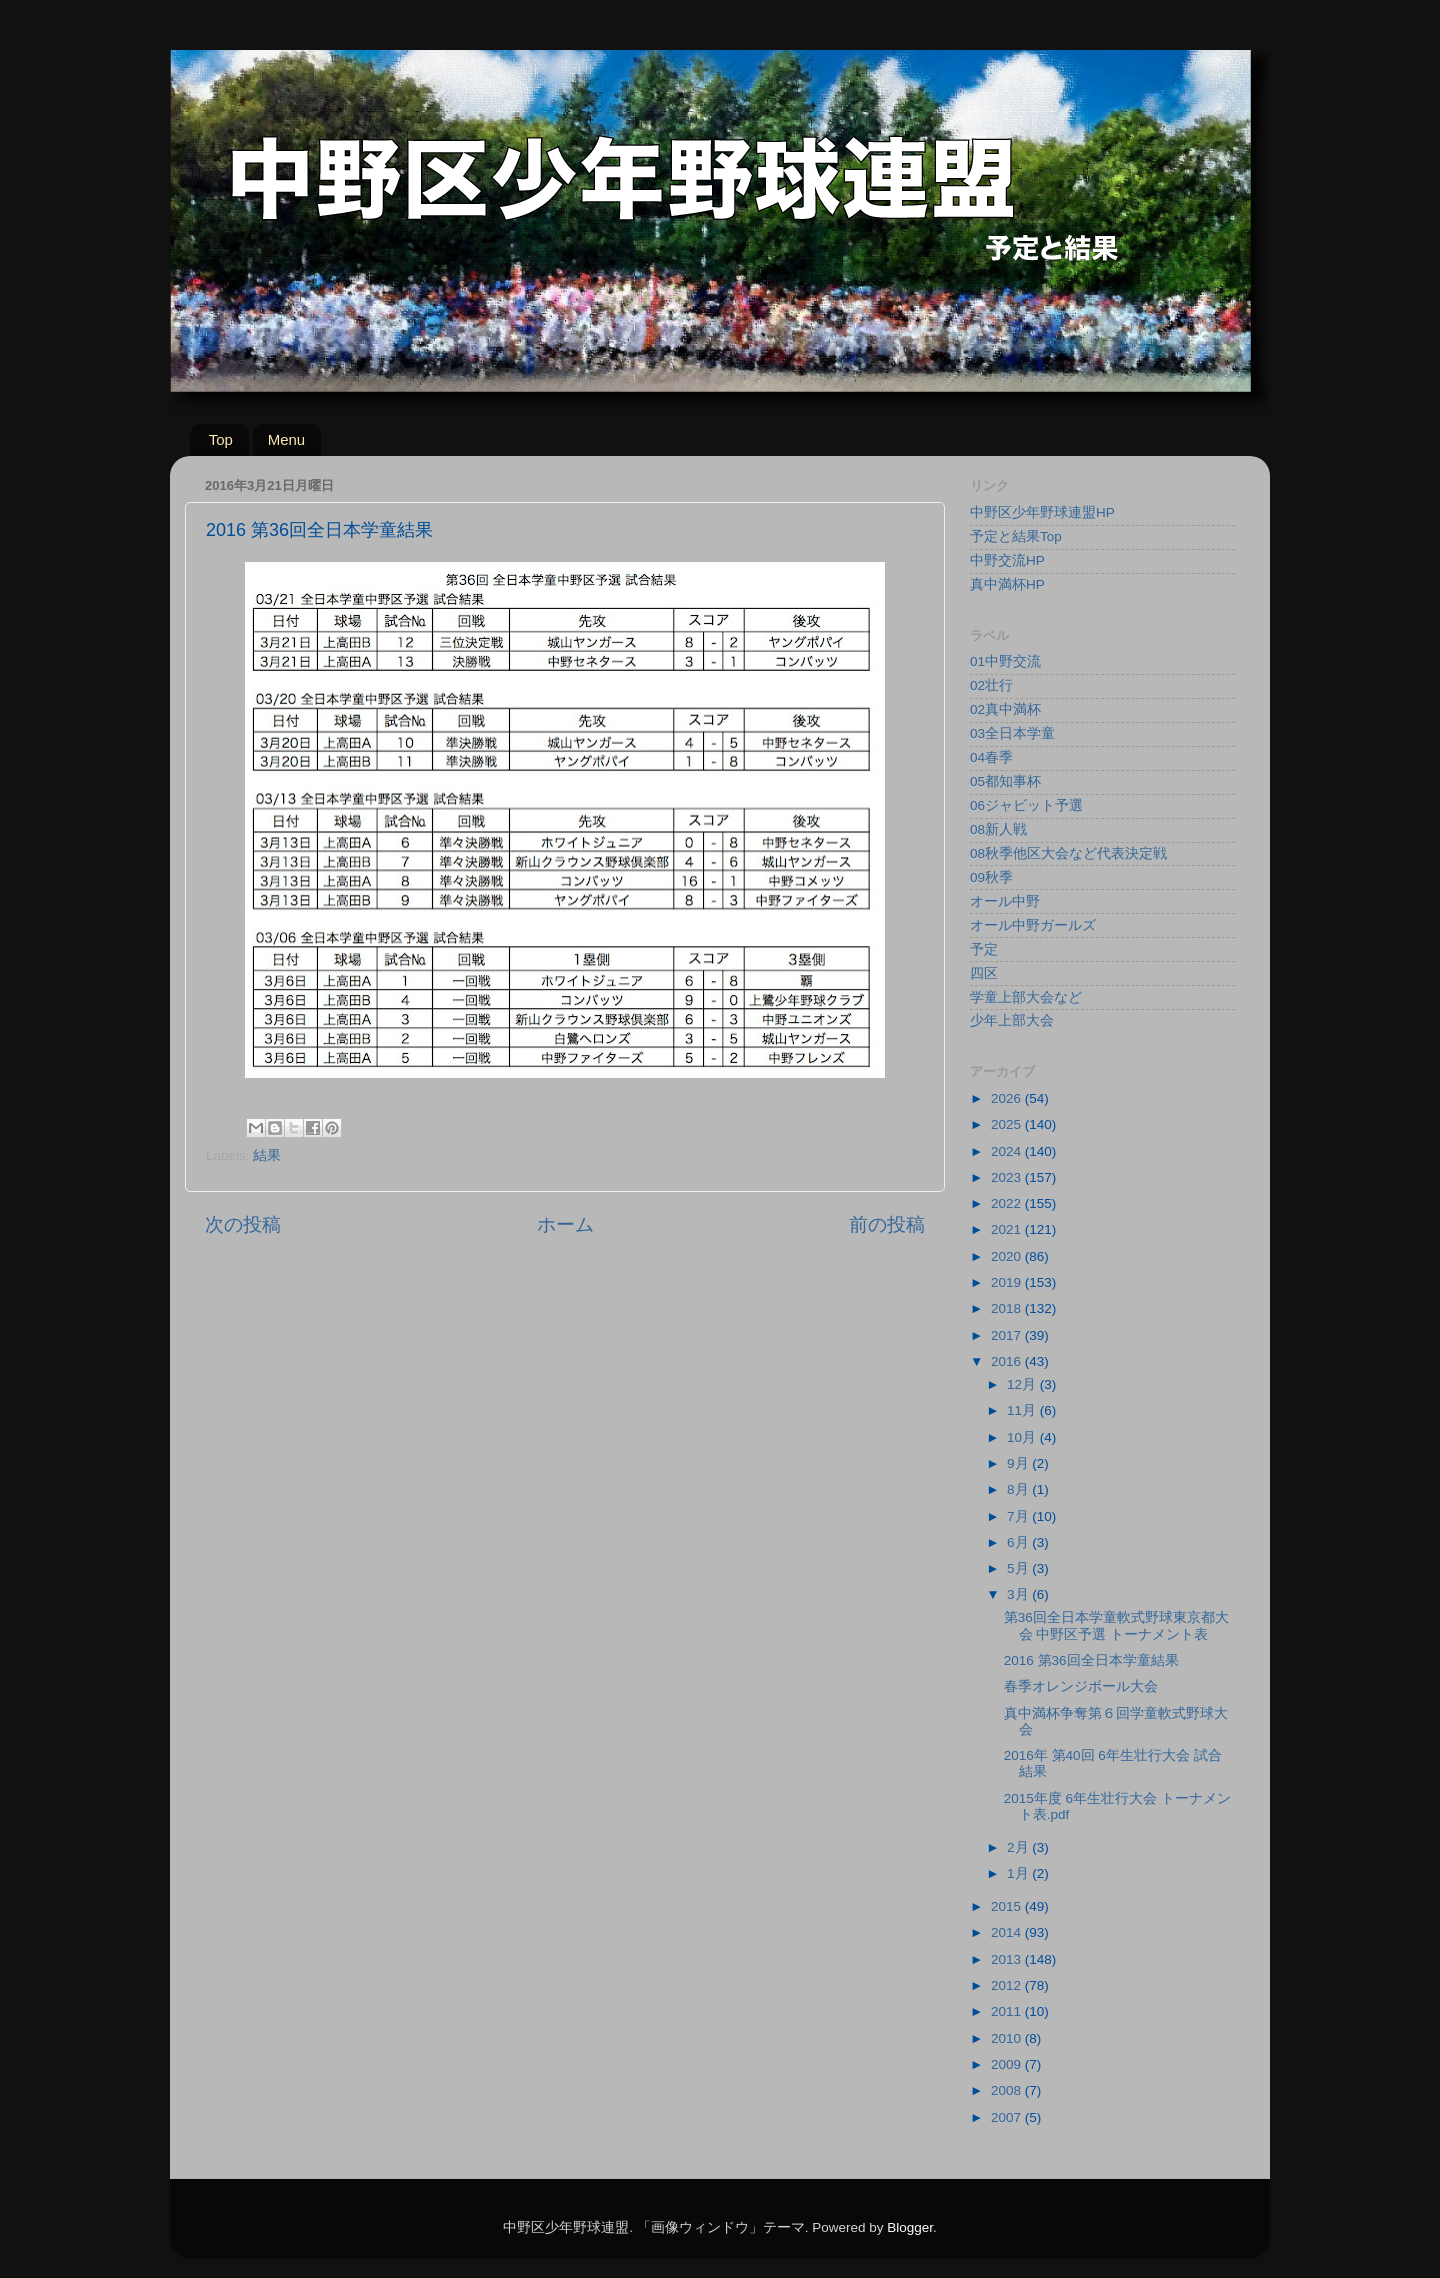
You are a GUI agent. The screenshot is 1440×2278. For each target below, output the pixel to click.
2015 (1008, 1906)
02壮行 (991, 685)
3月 (1019, 1594)
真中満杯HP (1007, 584)
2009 (1008, 2064)
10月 (1023, 1437)
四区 (984, 973)
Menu (287, 439)
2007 (1008, 2117)
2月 (1019, 1847)
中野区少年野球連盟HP (1042, 512)
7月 (1019, 1516)
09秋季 (991, 877)
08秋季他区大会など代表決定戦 (1068, 853)
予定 (984, 949)
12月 (1023, 1384)
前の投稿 (887, 1224)
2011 (1008, 2011)
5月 (1019, 1568)
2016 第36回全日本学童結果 (1091, 1660)
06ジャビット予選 (1026, 805)
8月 (1019, 1489)
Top (221, 439)
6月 (1019, 1542)
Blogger (910, 2227)
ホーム (565, 1224)
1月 (1019, 1873)
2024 (1008, 1151)
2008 (1008, 2090)
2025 (1008, 1124)
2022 (1008, 1203)
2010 (1008, 2038)
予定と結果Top (1016, 536)
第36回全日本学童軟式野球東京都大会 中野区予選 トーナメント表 (1116, 1625)
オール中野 (1005, 901)
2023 (1008, 1177)
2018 (1008, 1308)
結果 (267, 1155)
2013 (1008, 1959)
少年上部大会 (1012, 1020)
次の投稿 (243, 1224)
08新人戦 (998, 829)
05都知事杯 (1005, 781)
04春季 (991, 757)
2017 (1008, 1335)
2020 (1008, 1256)
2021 (1008, 1229)
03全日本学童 (1012, 733)
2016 (1008, 1361)
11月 (1023, 1410)
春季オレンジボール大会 (1081, 1686)
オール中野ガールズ (1033, 925)
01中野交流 (1005, 661)
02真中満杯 (1005, 709)
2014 (1008, 1932)
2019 (1008, 1282)
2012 (1008, 1985)
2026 (1008, 1098)
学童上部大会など (1026, 997)
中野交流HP (1007, 560)
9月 (1019, 1463)
